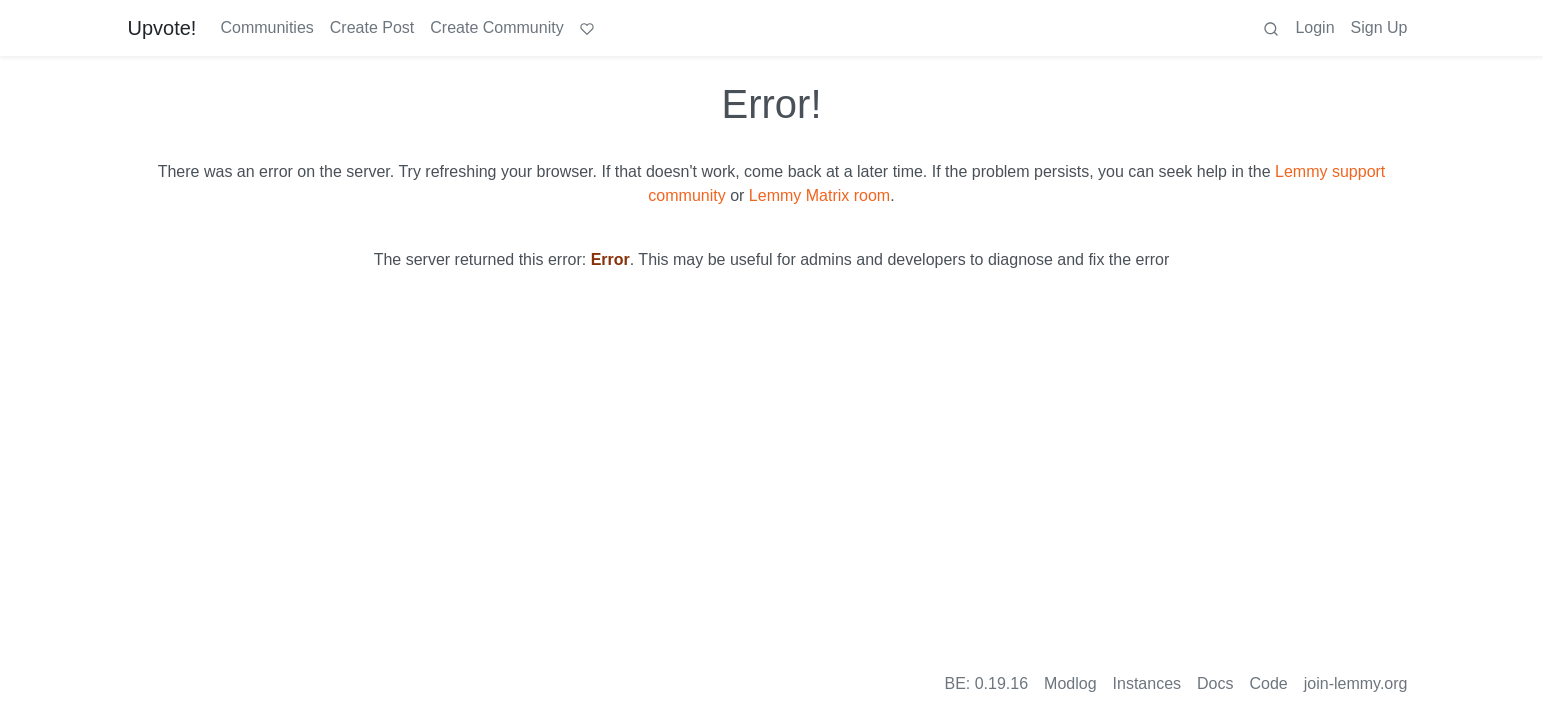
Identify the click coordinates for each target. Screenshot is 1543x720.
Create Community (496, 27)
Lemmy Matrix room (819, 195)
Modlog (1070, 683)
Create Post (372, 27)
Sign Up (1379, 27)
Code (1269, 683)
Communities (266, 27)
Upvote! (162, 28)
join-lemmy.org (1356, 683)
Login (1314, 27)
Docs (1215, 683)
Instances (1147, 683)
